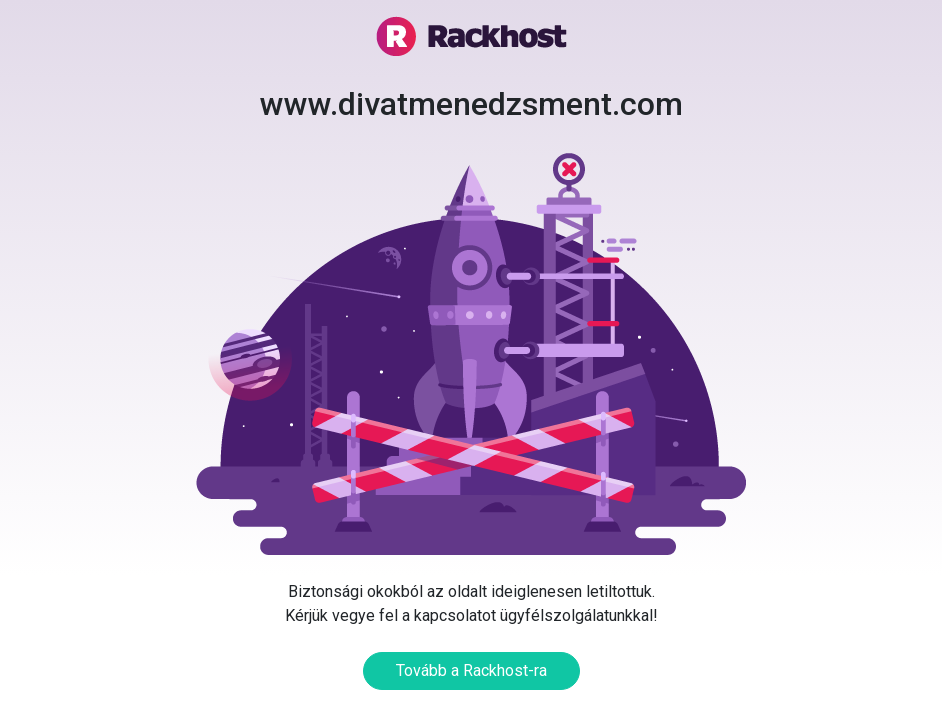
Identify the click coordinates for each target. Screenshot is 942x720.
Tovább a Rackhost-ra (471, 670)
